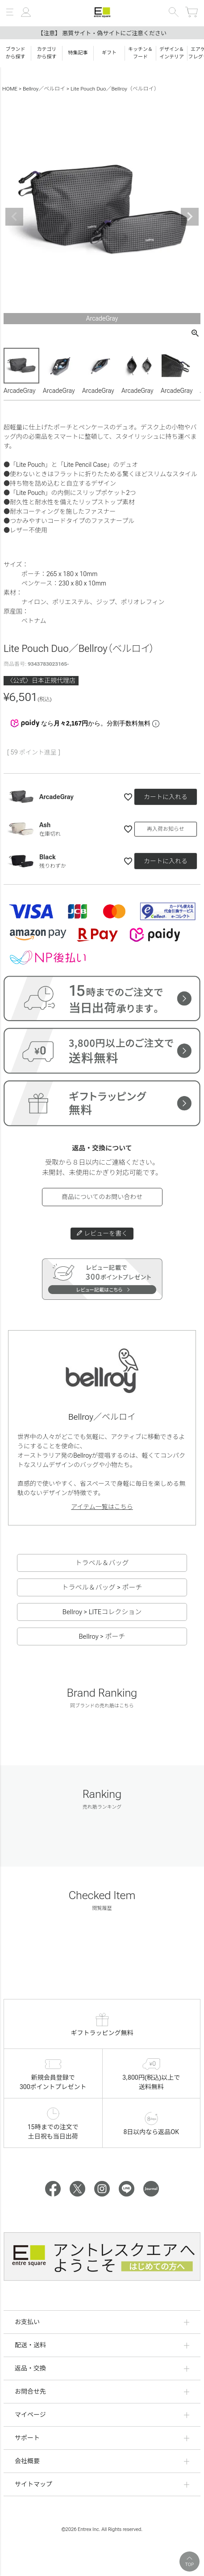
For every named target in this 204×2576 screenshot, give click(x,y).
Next (190, 217)
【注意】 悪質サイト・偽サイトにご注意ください (102, 33)
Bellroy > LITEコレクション (102, 1612)
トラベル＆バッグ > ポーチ (102, 1587)
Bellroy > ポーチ (102, 1636)
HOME (9, 89)
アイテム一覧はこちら (102, 1506)
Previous (14, 217)
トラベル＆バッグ (102, 1563)
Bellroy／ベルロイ (44, 89)
